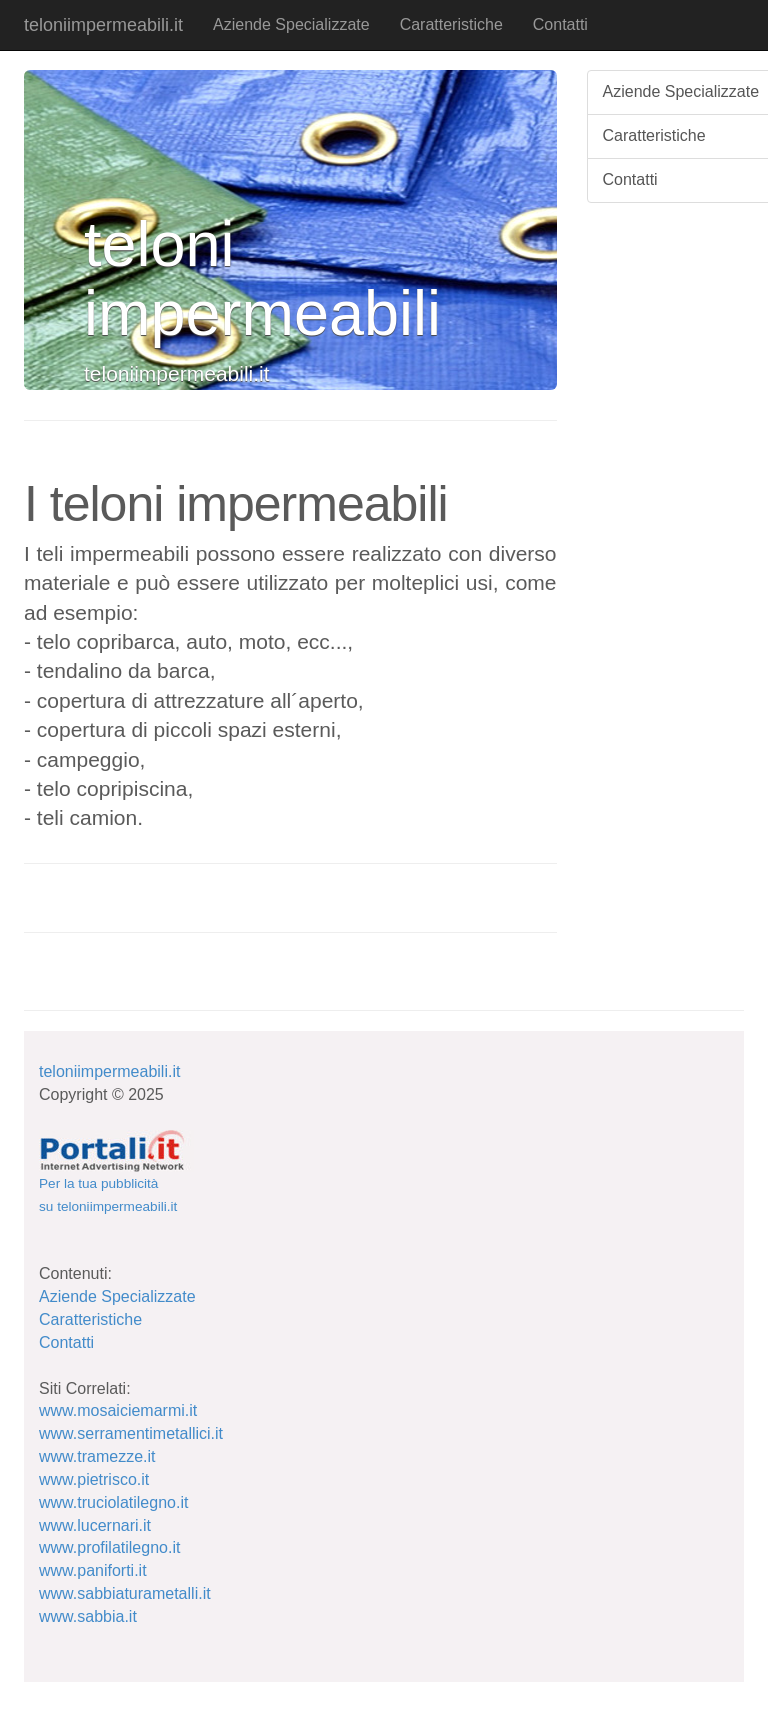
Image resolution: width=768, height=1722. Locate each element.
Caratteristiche (451, 24)
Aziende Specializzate (291, 24)
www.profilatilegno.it (109, 1547)
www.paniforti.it (93, 1570)
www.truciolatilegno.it (113, 1502)
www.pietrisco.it (94, 1479)
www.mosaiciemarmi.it (118, 1410)
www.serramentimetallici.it (131, 1433)
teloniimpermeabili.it (103, 25)
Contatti (560, 24)
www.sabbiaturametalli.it (125, 1593)
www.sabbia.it (88, 1616)
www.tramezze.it (97, 1456)
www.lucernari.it (95, 1525)
